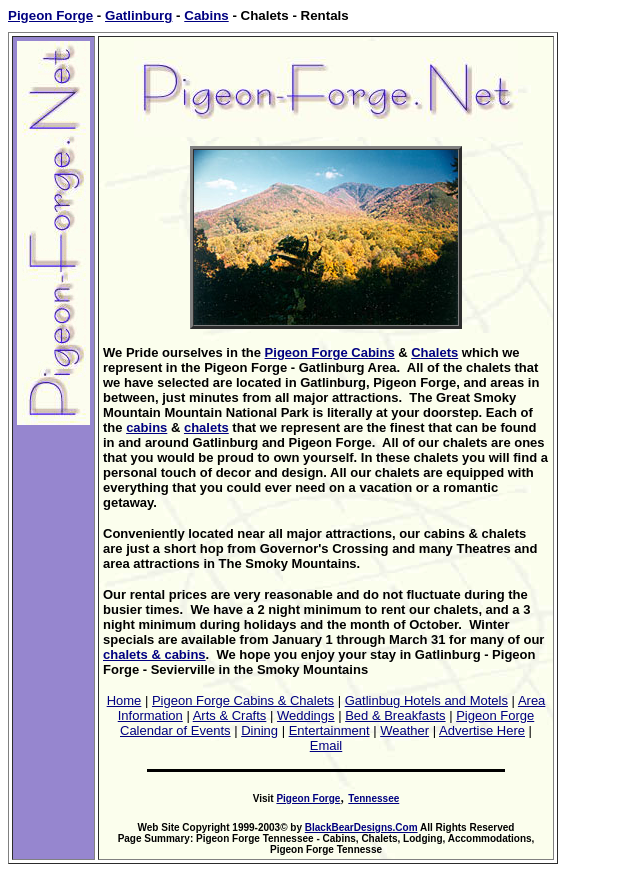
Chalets (434, 352)
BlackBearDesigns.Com (361, 827)
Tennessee (373, 798)
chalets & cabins (154, 654)
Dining (259, 730)
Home (124, 700)
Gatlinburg (138, 15)
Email (326, 745)
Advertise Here (482, 730)
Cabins (206, 15)
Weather (404, 730)
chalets (206, 427)
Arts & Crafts (230, 715)
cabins (146, 427)
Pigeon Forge (50, 15)
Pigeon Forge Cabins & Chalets (243, 700)
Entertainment (329, 730)
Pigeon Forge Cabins (330, 352)
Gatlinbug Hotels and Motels (426, 700)
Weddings (306, 715)
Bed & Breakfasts (395, 715)
